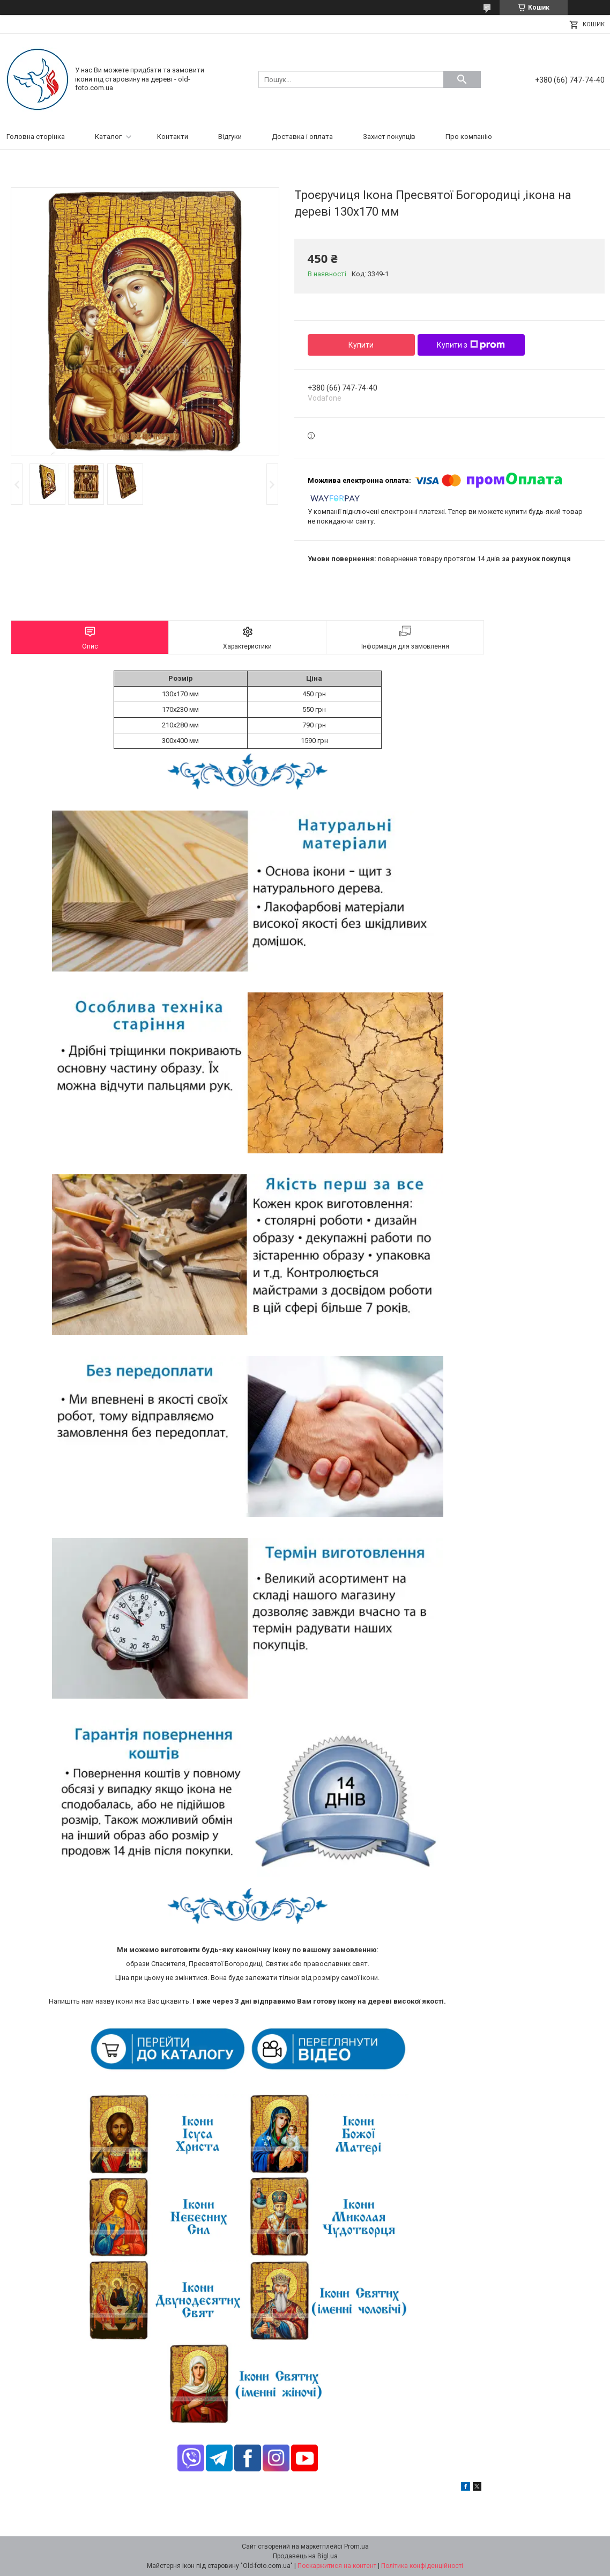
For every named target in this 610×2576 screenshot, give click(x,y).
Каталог (108, 137)
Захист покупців (389, 137)
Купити (361, 345)
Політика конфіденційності (422, 2566)
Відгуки (230, 137)
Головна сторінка (35, 137)
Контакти (172, 137)
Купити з (471, 345)
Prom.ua (356, 2546)
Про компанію (468, 137)
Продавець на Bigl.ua (305, 2556)
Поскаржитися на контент (336, 2566)
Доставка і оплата (302, 137)
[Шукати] (462, 79)
